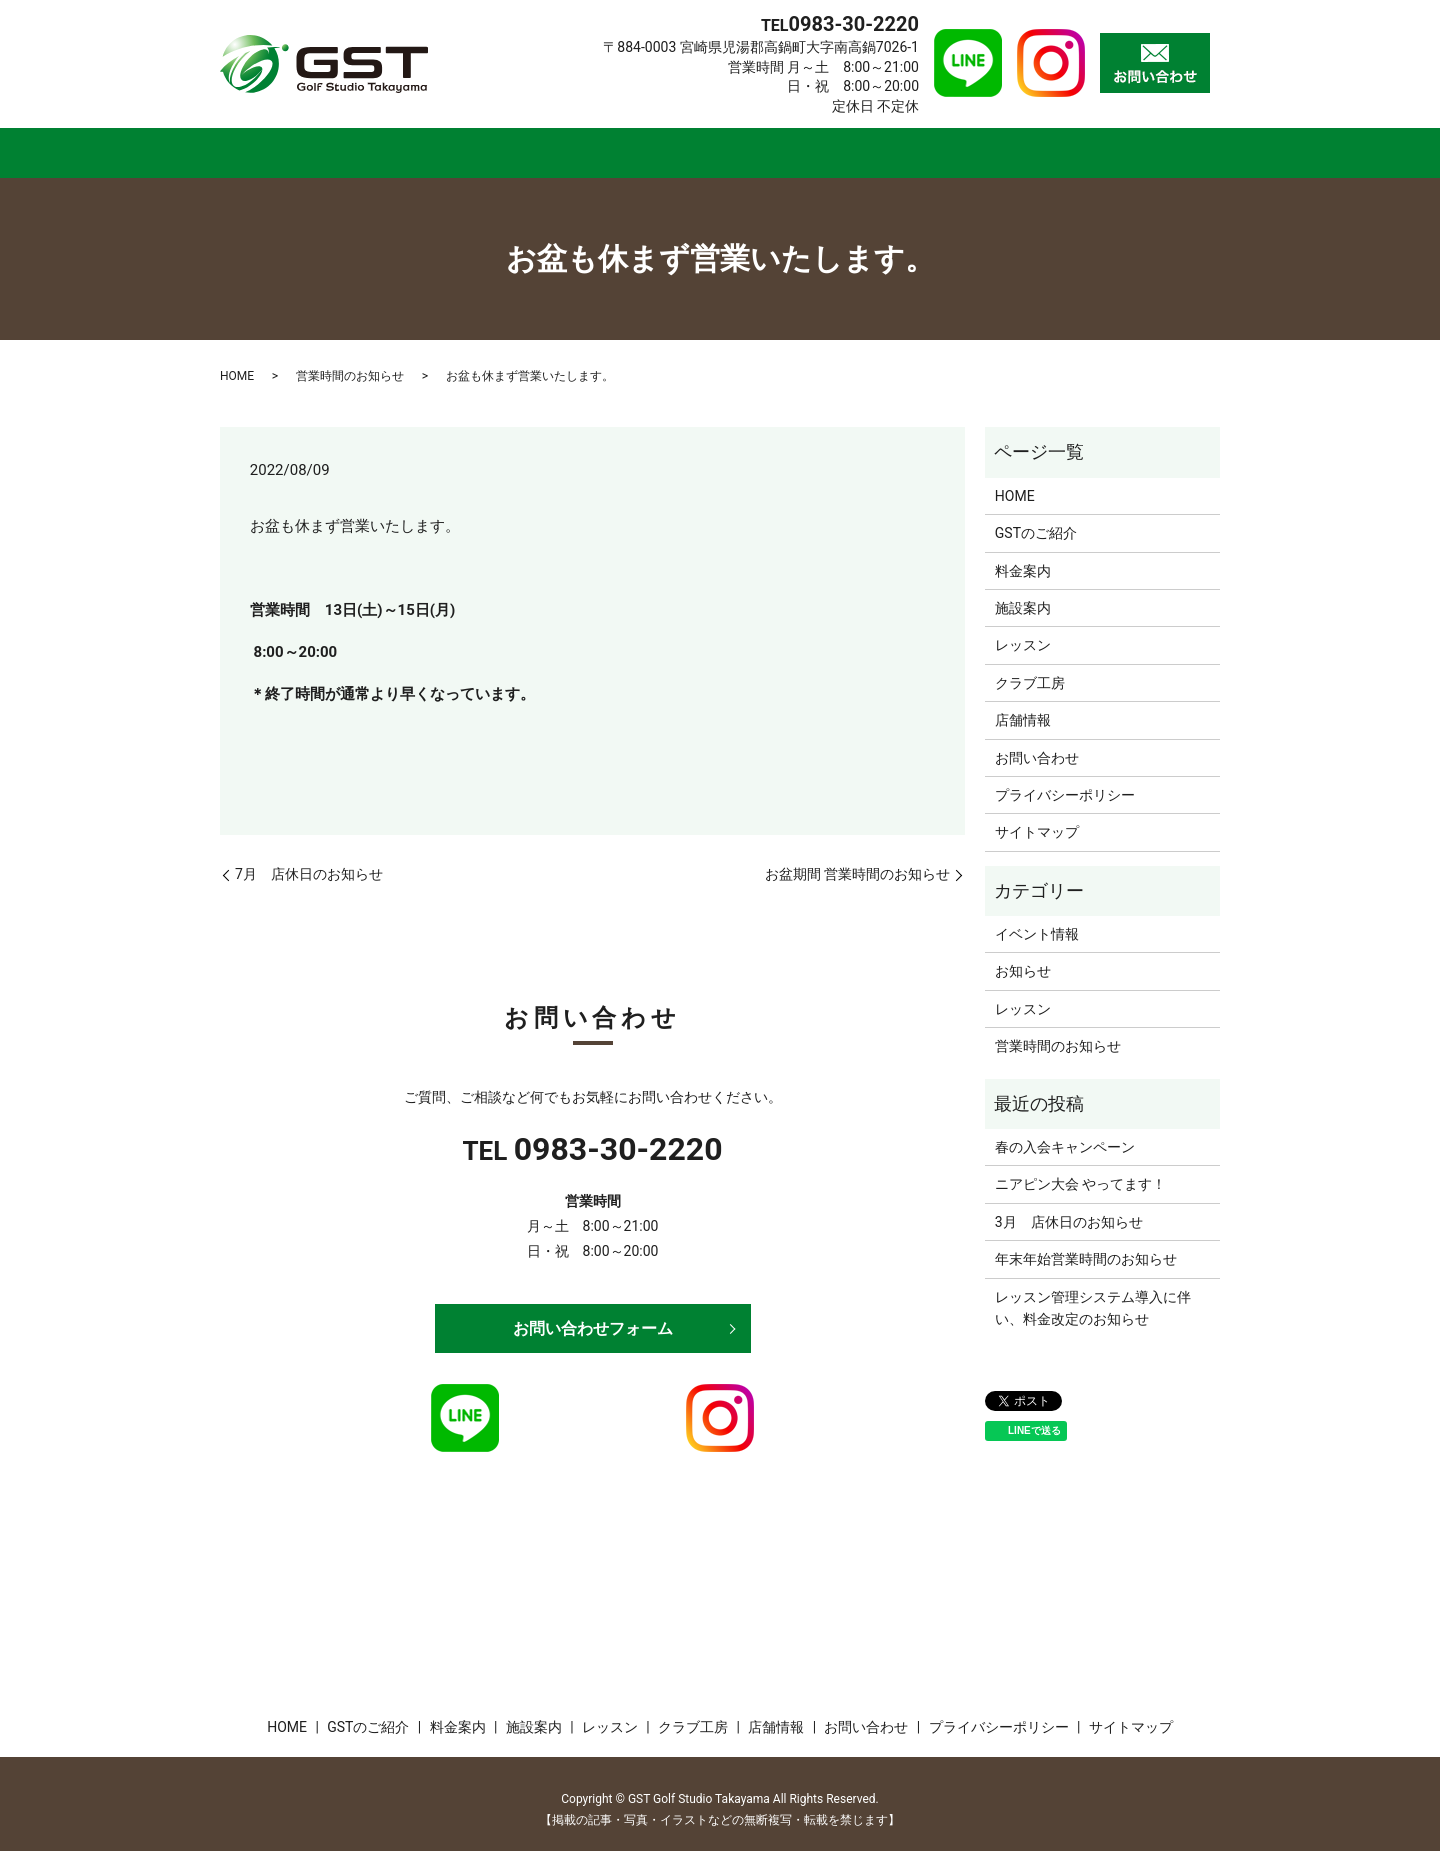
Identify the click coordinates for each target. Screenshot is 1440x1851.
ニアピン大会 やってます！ (1080, 1172)
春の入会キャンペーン (1065, 1134)
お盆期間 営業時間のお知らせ (857, 862)
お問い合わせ (1037, 745)
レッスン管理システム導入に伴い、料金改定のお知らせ (1093, 1295)
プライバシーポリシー (1065, 782)
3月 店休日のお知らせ (1069, 1209)
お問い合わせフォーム (593, 1315)
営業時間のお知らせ (350, 364)
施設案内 (667, 146)
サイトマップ (1037, 820)
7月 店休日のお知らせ (309, 862)
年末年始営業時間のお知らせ (1086, 1247)
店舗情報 (1059, 146)
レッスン (790, 146)
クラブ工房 (924, 146)
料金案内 (544, 146)
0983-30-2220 (618, 1136)
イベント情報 (1037, 921)
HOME (268, 146)
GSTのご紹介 (399, 146)
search (1216, 150)
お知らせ (1023, 959)
